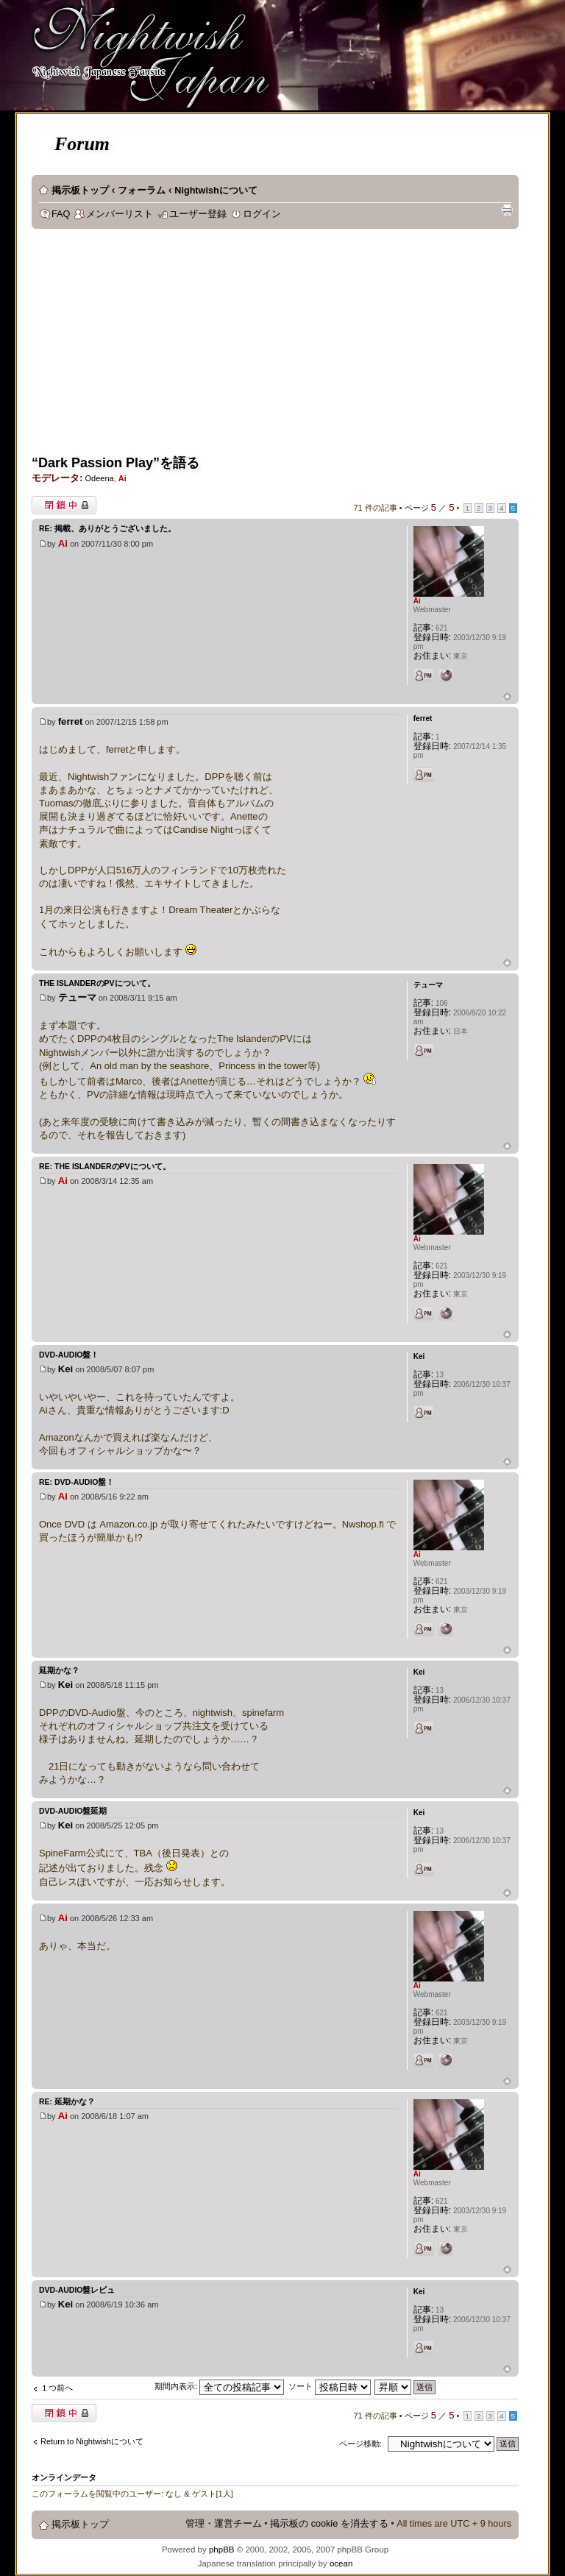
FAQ (60, 214)
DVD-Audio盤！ (69, 1354)
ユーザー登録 (198, 214)
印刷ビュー (507, 210)
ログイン (262, 214)
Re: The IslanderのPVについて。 (105, 1166)
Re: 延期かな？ (67, 2101)
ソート (329, 2386)
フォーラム (142, 190)
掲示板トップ (80, 190)
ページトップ (507, 697)
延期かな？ (59, 1670)
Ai (122, 478)
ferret (70, 721)
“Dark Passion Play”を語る (115, 462)
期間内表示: (219, 2386)
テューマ (77, 997)
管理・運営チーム (223, 2524)
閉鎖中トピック (64, 505)
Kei (66, 1368)
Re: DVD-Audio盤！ (77, 1481)
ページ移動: (360, 2443)
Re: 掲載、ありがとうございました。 (107, 528)
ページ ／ (430, 507)
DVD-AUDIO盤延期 (73, 1810)
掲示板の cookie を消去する (329, 2524)
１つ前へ (56, 2387)
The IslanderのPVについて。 (97, 983)
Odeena (99, 478)
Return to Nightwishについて (91, 2441)
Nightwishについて (215, 190)
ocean (341, 2563)
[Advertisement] (298, 347)
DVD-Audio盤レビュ (77, 2289)
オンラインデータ (64, 2477)
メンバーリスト (119, 214)
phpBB (222, 2549)
